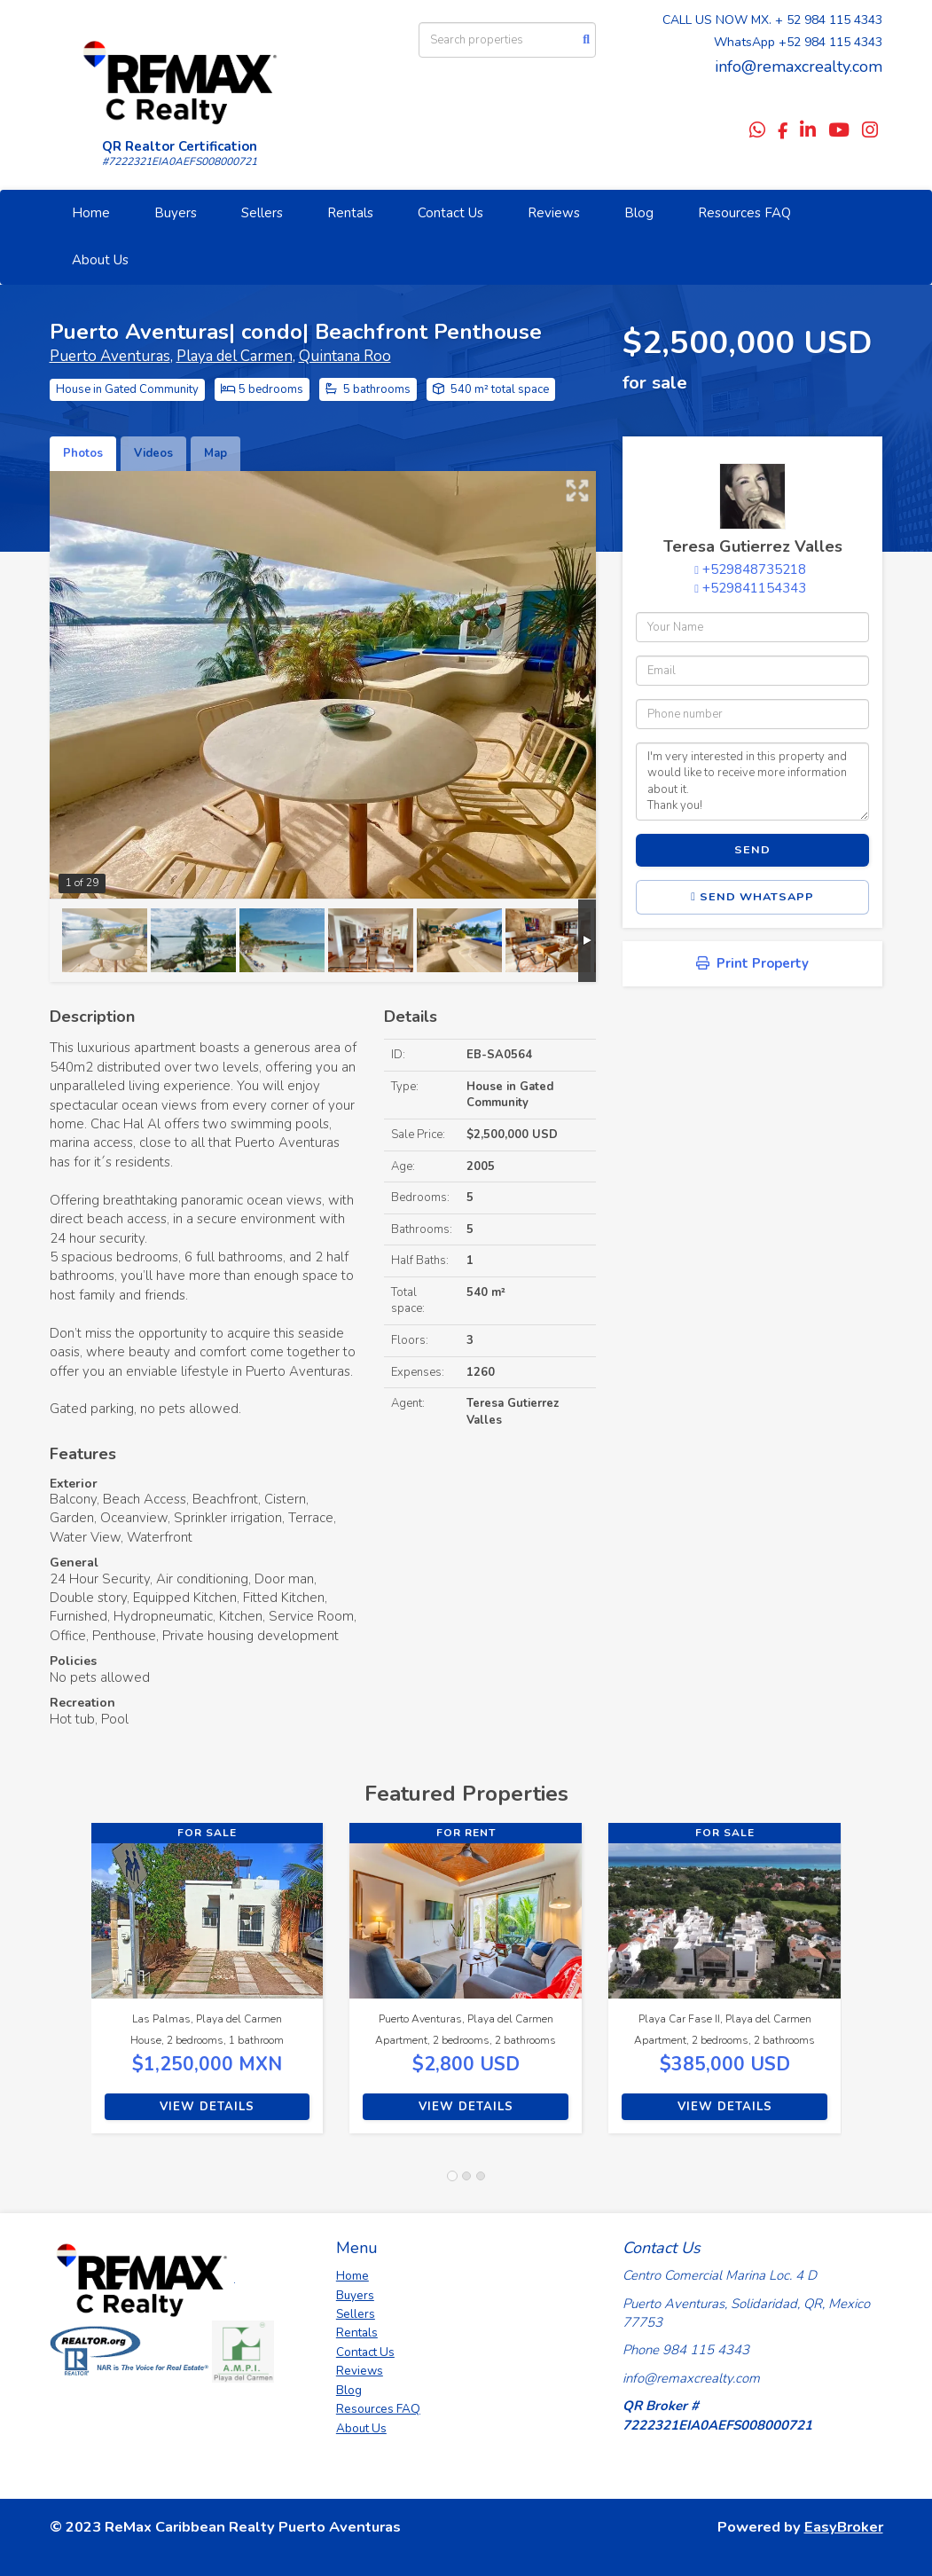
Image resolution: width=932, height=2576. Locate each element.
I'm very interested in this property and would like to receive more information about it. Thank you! (752, 781)
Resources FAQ (744, 213)
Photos (83, 453)
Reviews (554, 213)
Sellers (262, 213)
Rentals (350, 213)
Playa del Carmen (234, 356)
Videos (153, 453)
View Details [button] (207, 2107)
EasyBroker (843, 2527)
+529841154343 (754, 588)
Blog (639, 213)
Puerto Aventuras (110, 356)
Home (91, 213)
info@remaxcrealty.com (798, 66)
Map (215, 453)
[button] (70, 1987)
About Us (100, 260)
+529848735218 (754, 569)
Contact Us (450, 213)
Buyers (175, 213)
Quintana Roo (345, 356)
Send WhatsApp (752, 897)
